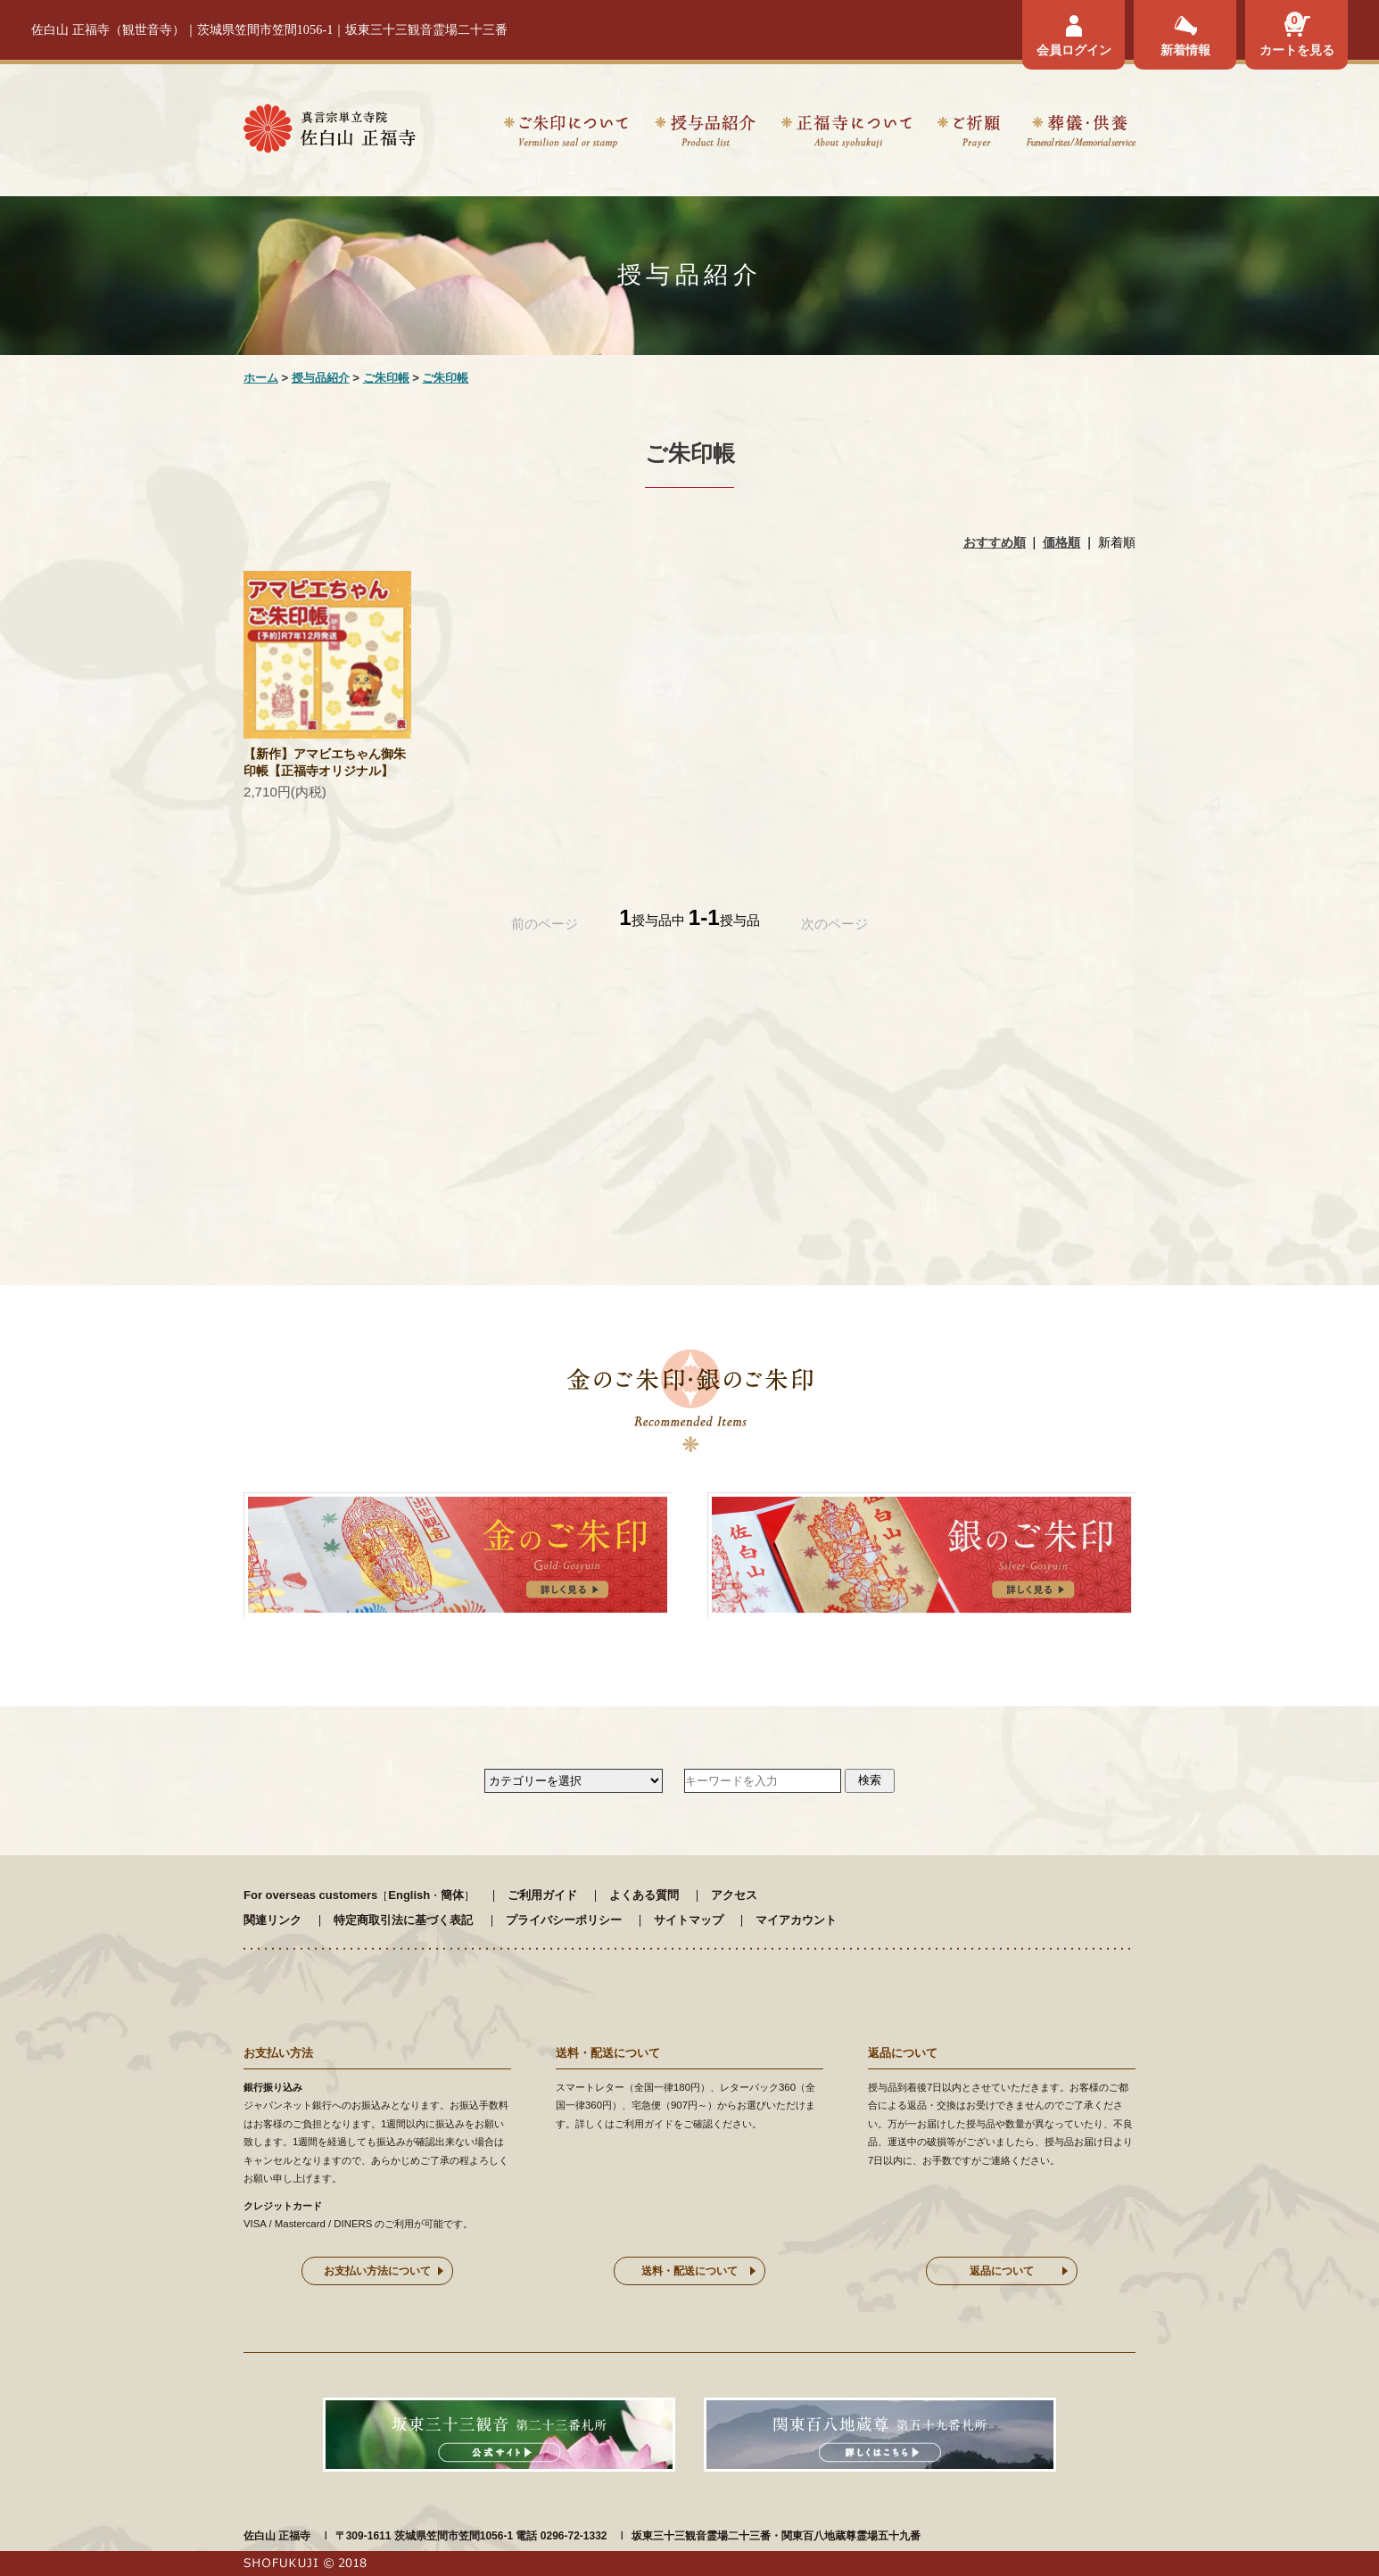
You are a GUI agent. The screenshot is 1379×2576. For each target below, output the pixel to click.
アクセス (734, 1895)
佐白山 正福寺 (277, 2536)
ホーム (261, 377)
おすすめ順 (994, 542)
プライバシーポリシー (564, 1920)
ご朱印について (566, 134)
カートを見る (1296, 50)
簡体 (452, 1895)
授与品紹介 (705, 134)
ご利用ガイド (542, 1895)
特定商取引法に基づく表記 (403, 1920)
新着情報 (1185, 50)
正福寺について (846, 134)
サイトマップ (688, 1920)
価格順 (1061, 542)
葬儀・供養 (1080, 134)
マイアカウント (796, 1920)
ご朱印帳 (386, 377)
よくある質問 (644, 1895)
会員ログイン (1073, 50)
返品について (1002, 2271)
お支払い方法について (377, 2271)
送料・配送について (689, 2271)
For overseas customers (310, 1895)
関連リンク (272, 1920)
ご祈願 (968, 134)
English (409, 1895)
